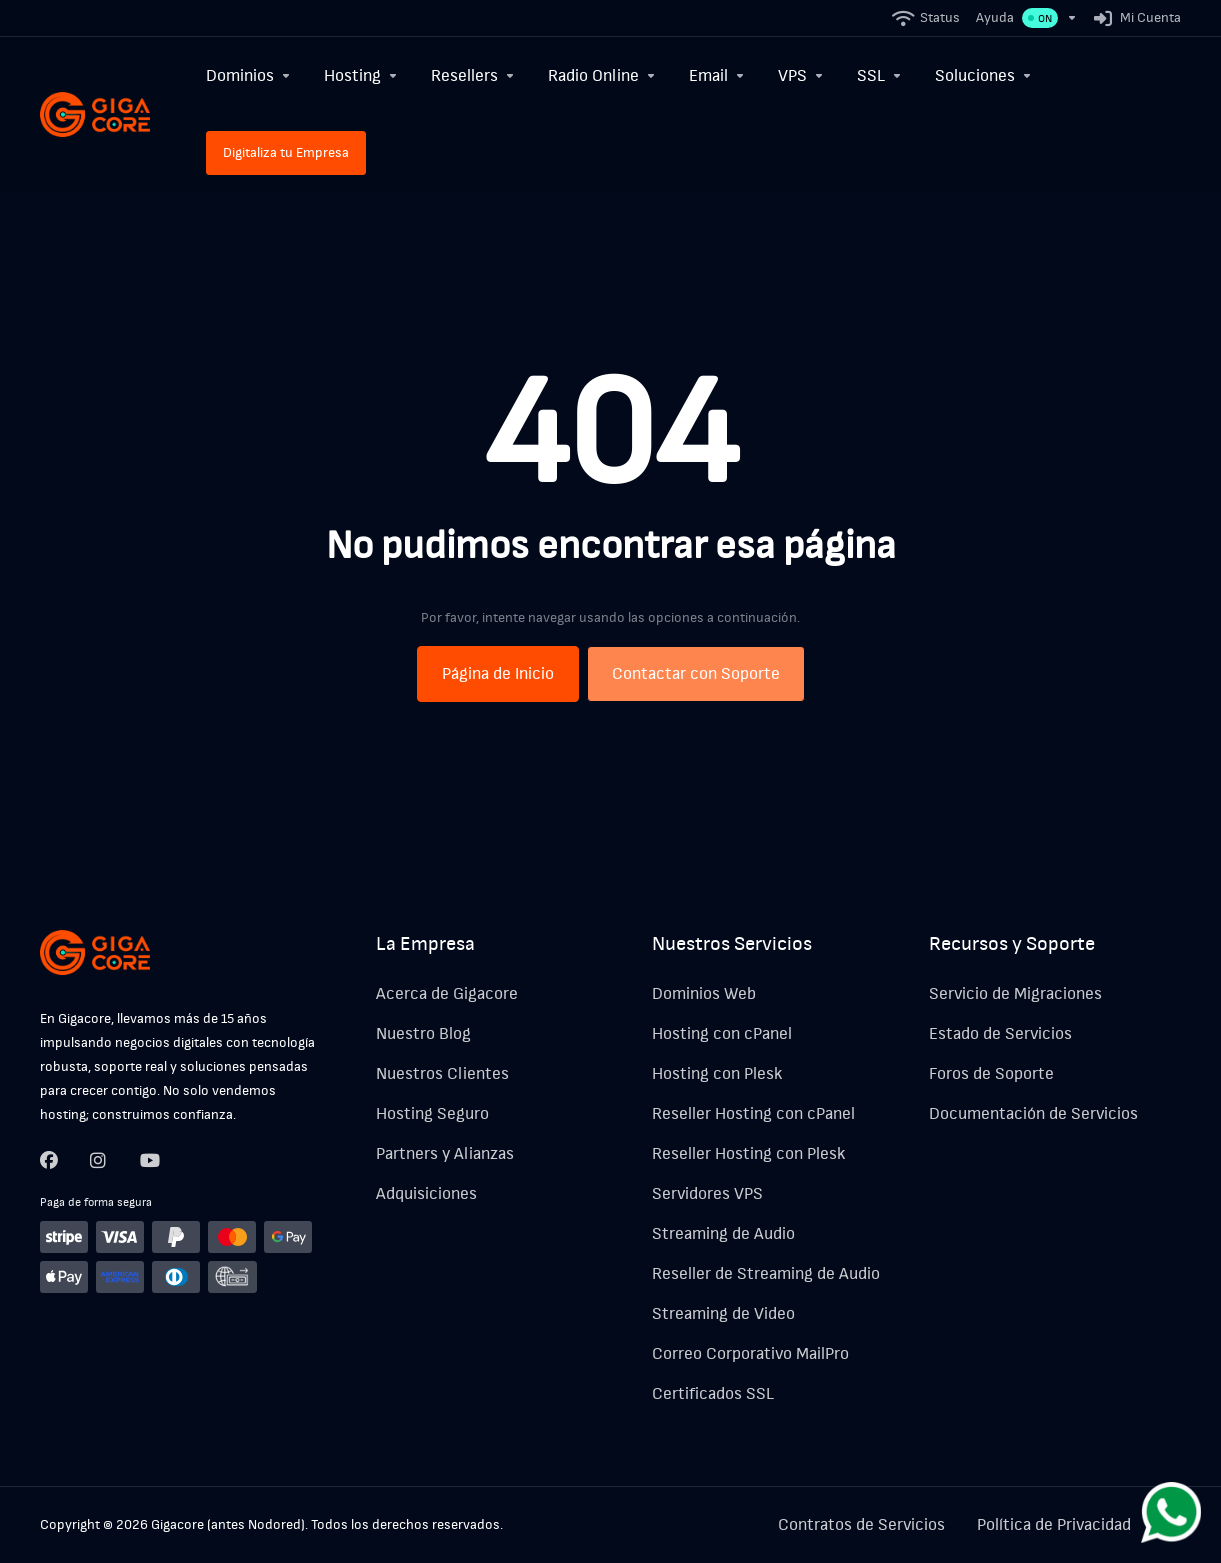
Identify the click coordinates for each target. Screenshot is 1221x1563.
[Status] (927, 18)
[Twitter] (99, 1160)
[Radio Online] (602, 75)
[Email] (717, 75)
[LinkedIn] (149, 1160)
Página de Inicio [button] (498, 673)
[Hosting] (361, 75)
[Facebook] (49, 1160)
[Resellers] (473, 75)
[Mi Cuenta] (1133, 18)
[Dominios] (249, 75)
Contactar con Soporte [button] (696, 673)
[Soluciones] (984, 75)
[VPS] (801, 75)
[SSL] (880, 75)
